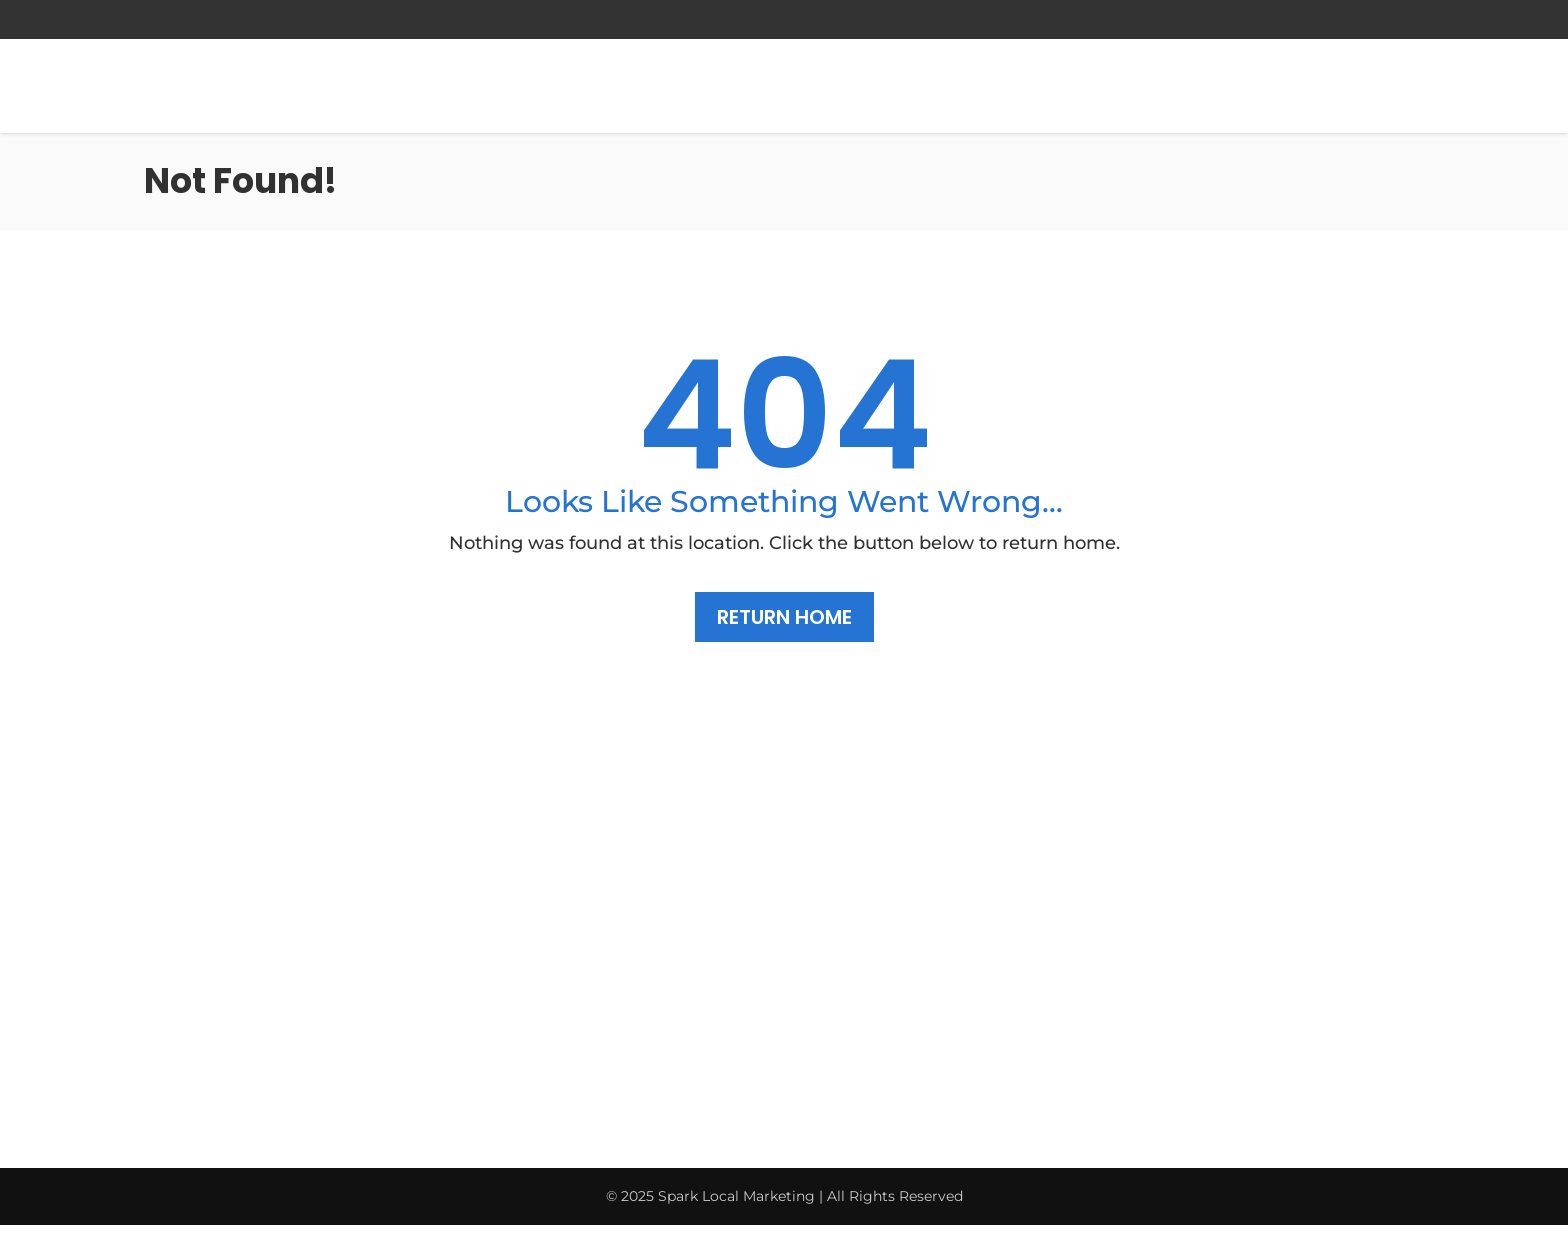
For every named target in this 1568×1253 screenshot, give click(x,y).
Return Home (784, 617)
